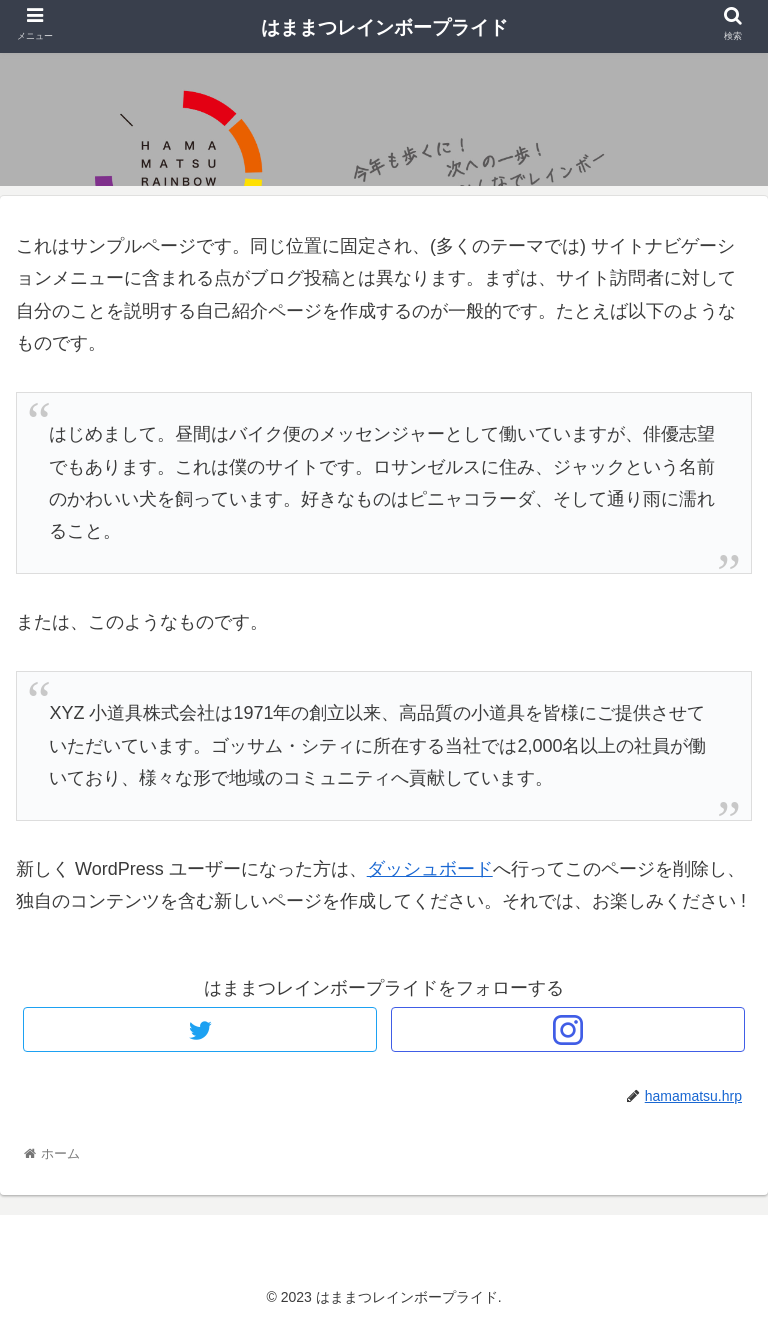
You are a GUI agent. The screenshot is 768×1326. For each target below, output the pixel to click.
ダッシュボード (430, 869)
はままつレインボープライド (384, 27)
